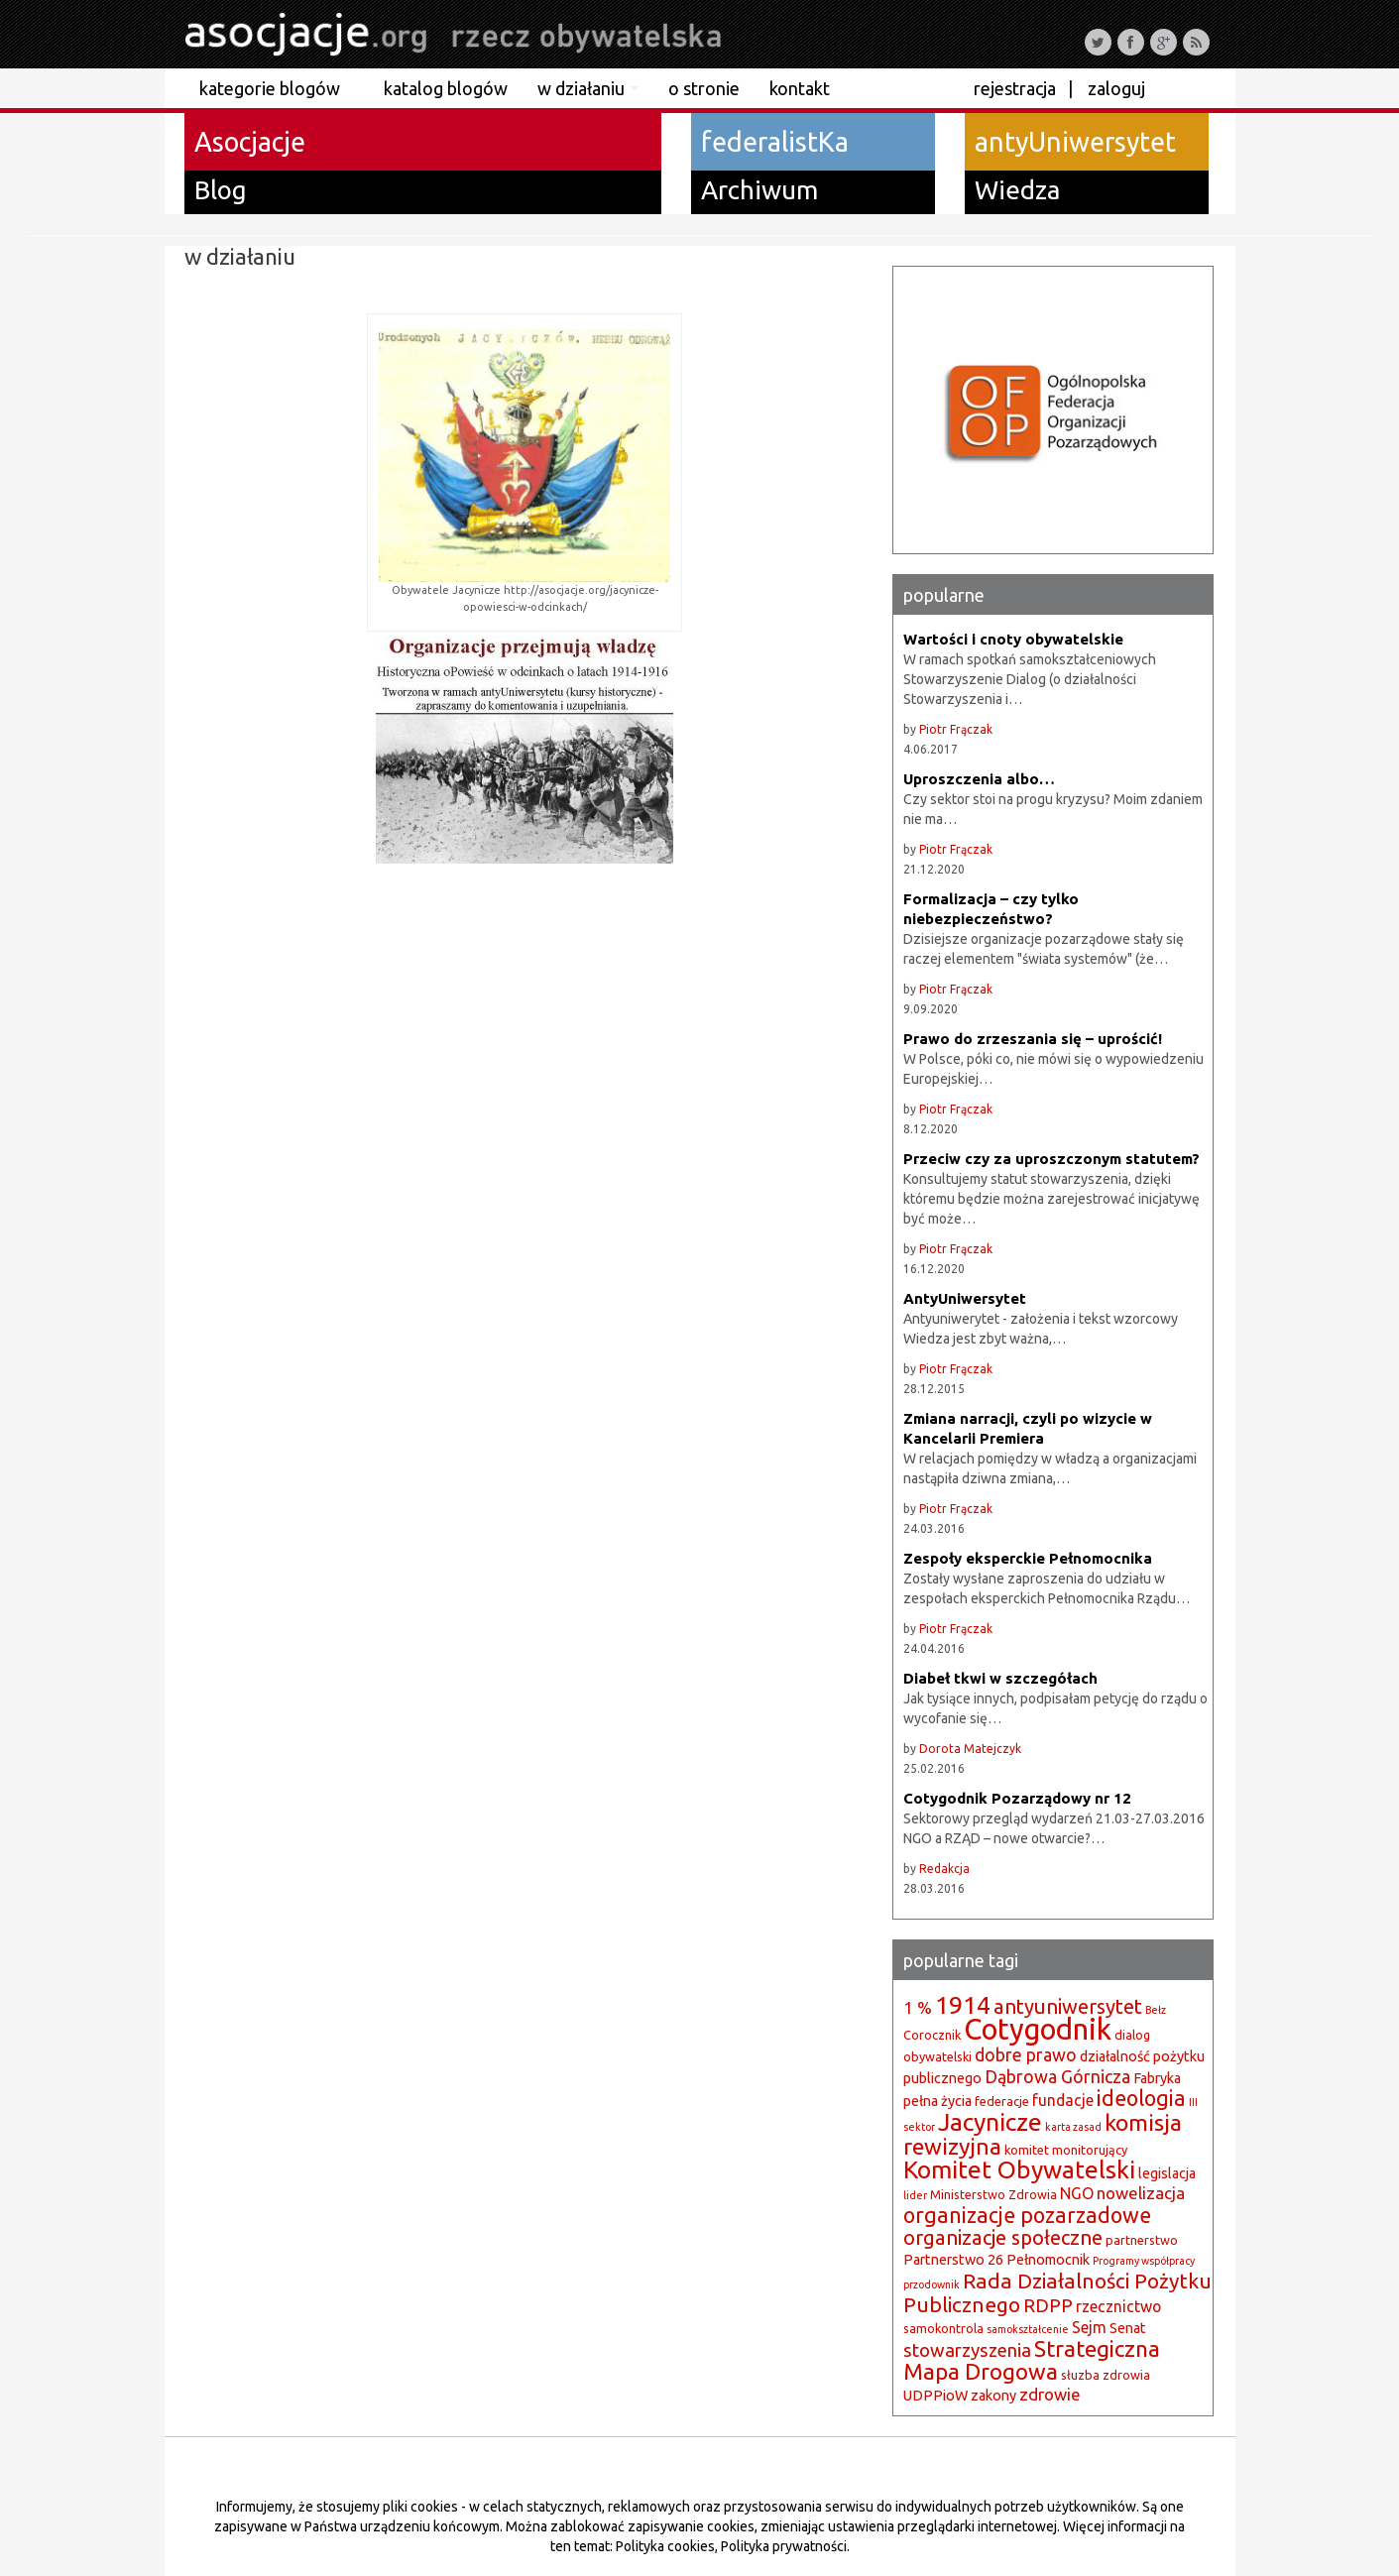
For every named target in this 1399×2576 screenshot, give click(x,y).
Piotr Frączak (955, 729)
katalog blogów (446, 88)
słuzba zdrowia (1105, 2375)
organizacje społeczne (1003, 2237)
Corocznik (932, 2035)
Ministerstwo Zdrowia (993, 2194)
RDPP (1048, 2305)
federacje (1002, 2101)
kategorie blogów (276, 88)
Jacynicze (990, 2122)
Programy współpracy (1144, 2261)
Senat (1127, 2328)
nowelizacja (1141, 2192)
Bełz (1155, 2010)
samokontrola (943, 2328)
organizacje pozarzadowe (1027, 2215)
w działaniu (588, 88)
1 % (917, 2007)
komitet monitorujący (1065, 2150)
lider (915, 2195)
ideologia (1141, 2098)
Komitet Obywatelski (1019, 2169)
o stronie (704, 88)
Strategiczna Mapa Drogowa (1031, 2360)
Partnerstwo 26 (953, 2260)
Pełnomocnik (1048, 2260)
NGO (1077, 2193)
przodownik (931, 2284)
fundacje (1063, 2100)
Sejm (1089, 2327)
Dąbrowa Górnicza (1057, 2076)
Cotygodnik (1037, 2029)
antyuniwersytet (1067, 2006)
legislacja (1167, 2173)
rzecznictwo (1118, 2306)
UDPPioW (935, 2395)
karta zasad (1073, 2127)
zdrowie (1050, 2394)
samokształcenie (1028, 2329)
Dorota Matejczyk (970, 1748)
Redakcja (944, 1868)
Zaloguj (1116, 88)
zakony (993, 2395)
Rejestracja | (1023, 88)
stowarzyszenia (967, 2350)
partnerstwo (1142, 2240)
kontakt (799, 88)
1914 (963, 2005)
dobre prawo (1026, 2054)
